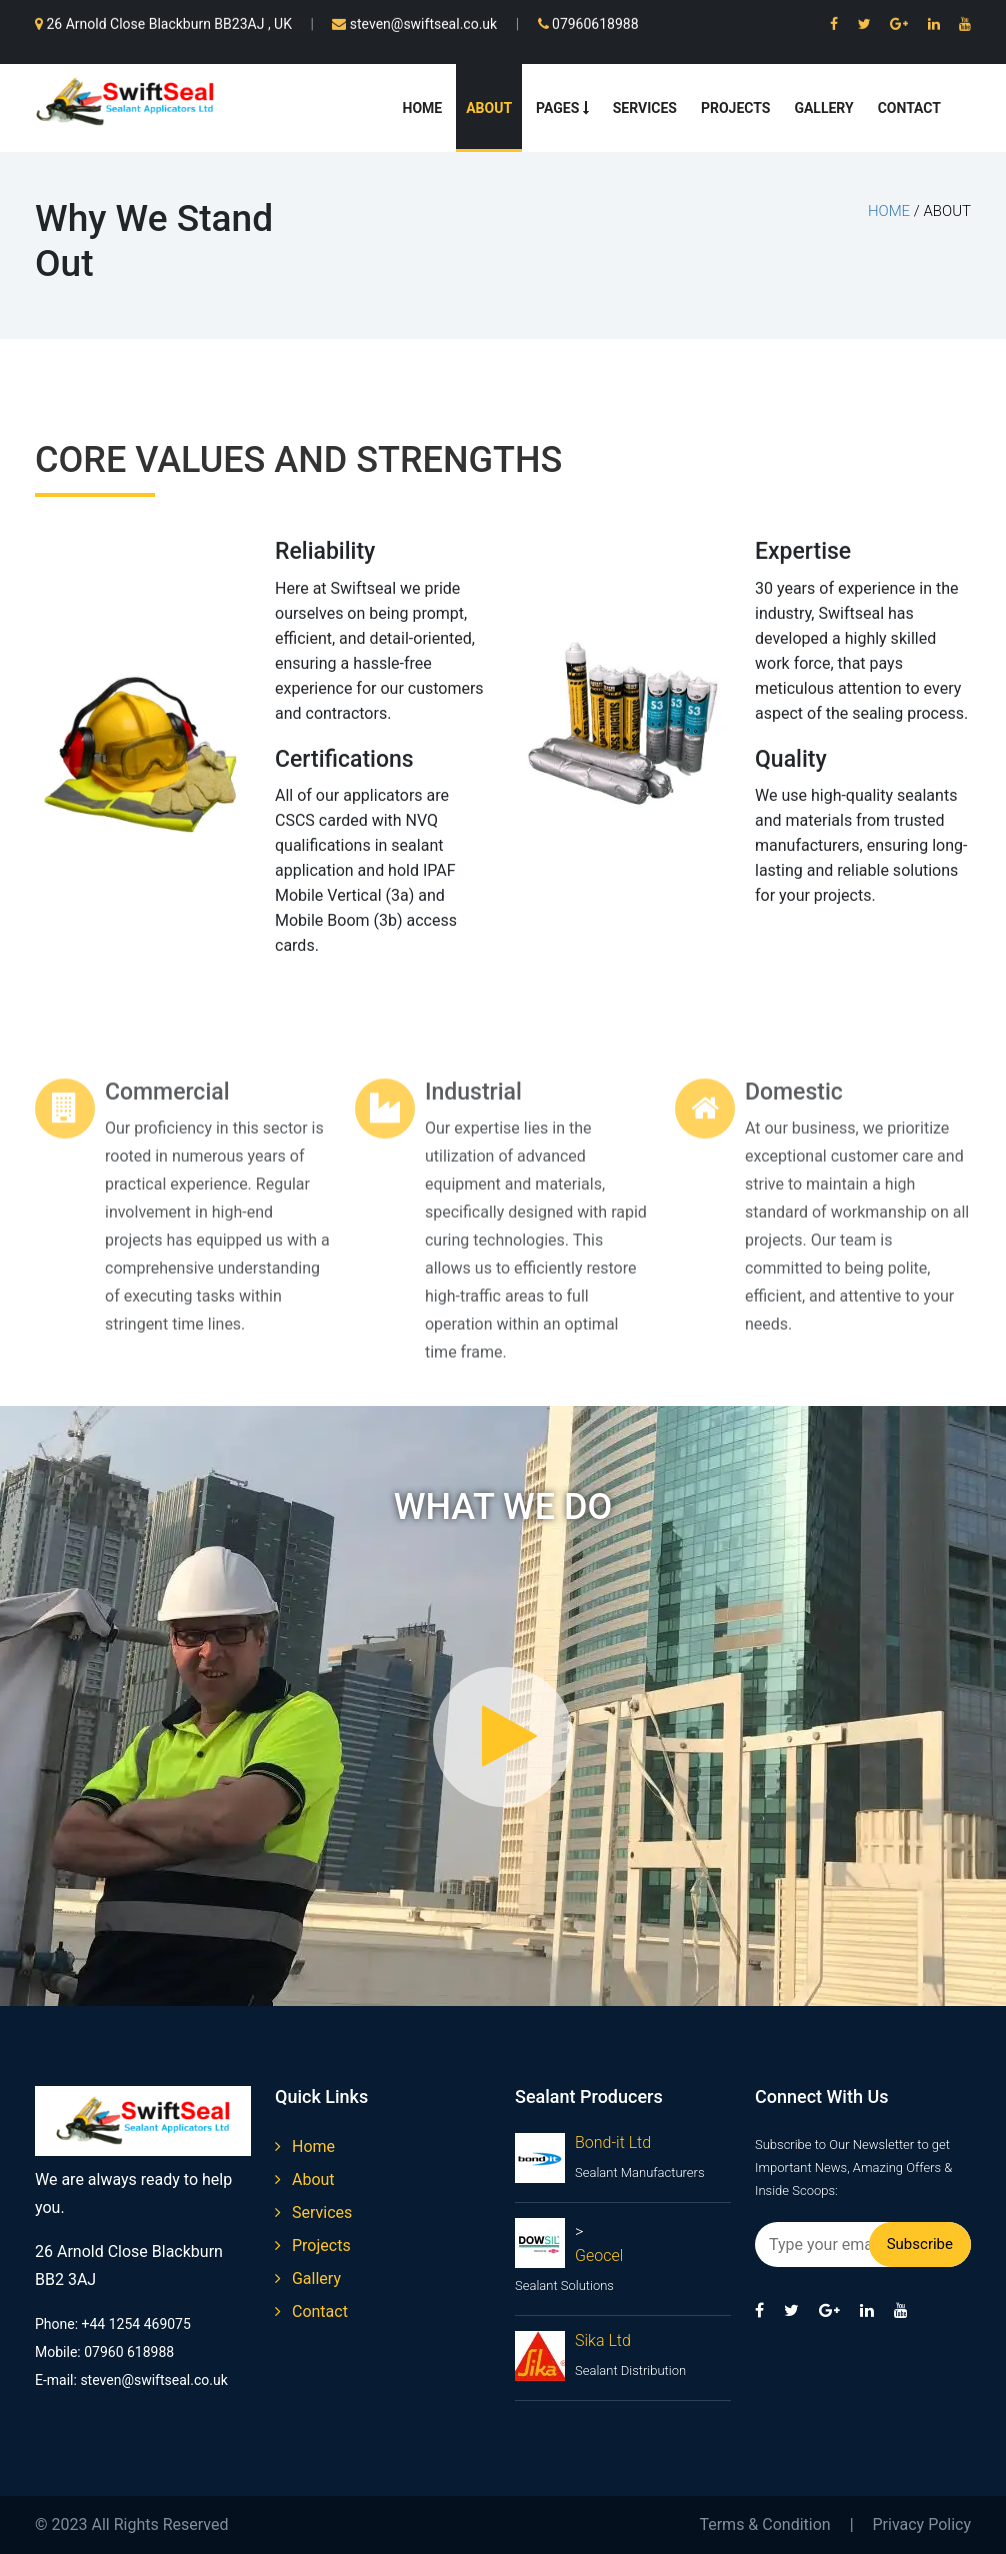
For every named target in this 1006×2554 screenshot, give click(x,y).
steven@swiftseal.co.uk (414, 22)
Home (423, 108)
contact (311, 2311)
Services (645, 108)
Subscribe (920, 2244)
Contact (909, 108)
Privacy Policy (922, 2524)
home (889, 211)
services (313, 2212)
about (305, 2179)
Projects (736, 108)
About (489, 108)
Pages (562, 108)
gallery (308, 2278)
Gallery (823, 108)
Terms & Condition (764, 2524)
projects (313, 2245)
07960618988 (588, 22)
